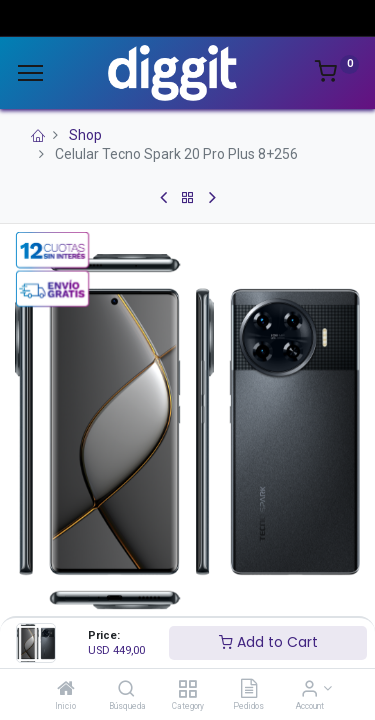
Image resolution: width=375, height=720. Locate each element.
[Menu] (30, 73)
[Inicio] (66, 690)
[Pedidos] (249, 690)
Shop (85, 135)
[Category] (187, 690)
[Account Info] (309, 690)
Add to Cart (268, 642)
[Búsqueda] (126, 690)
